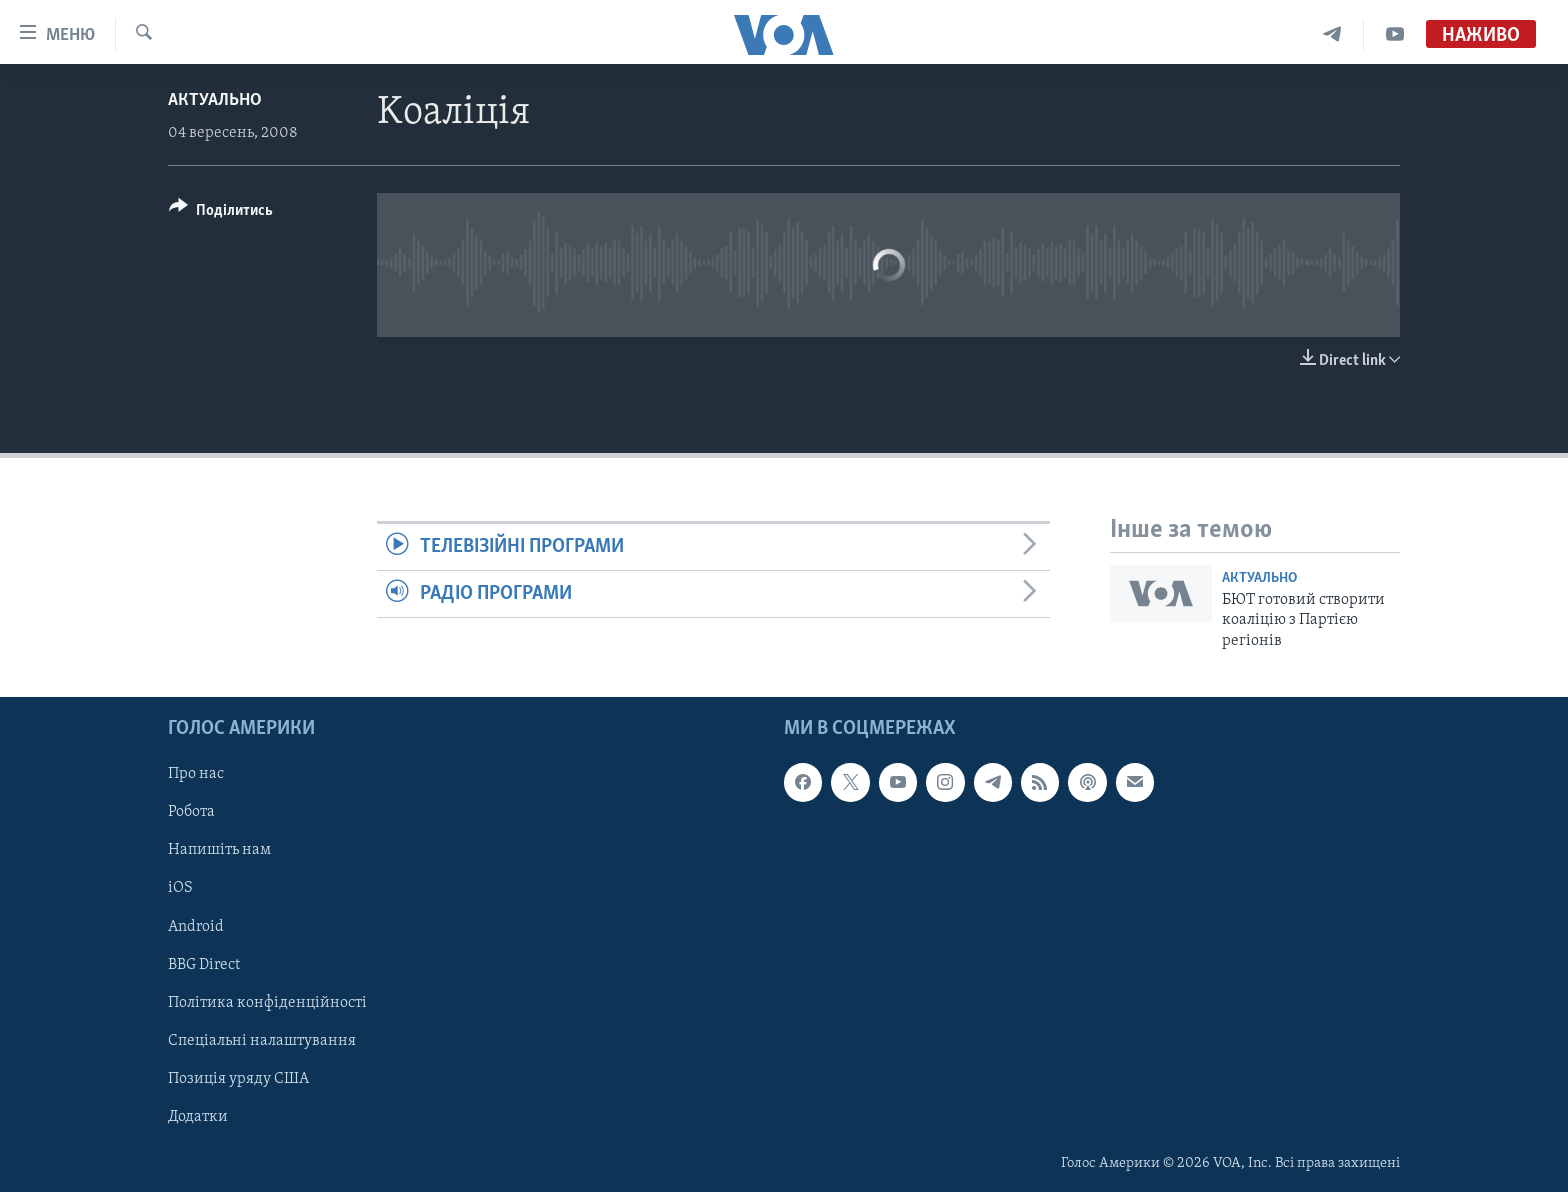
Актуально (215, 100)
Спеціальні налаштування (262, 1041)
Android (196, 927)
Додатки (198, 1117)
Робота (191, 812)
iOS (180, 888)
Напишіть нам (219, 850)
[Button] (221, 213)
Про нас (196, 774)
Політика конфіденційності (267, 1003)
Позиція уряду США (238, 1079)
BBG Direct (204, 965)
